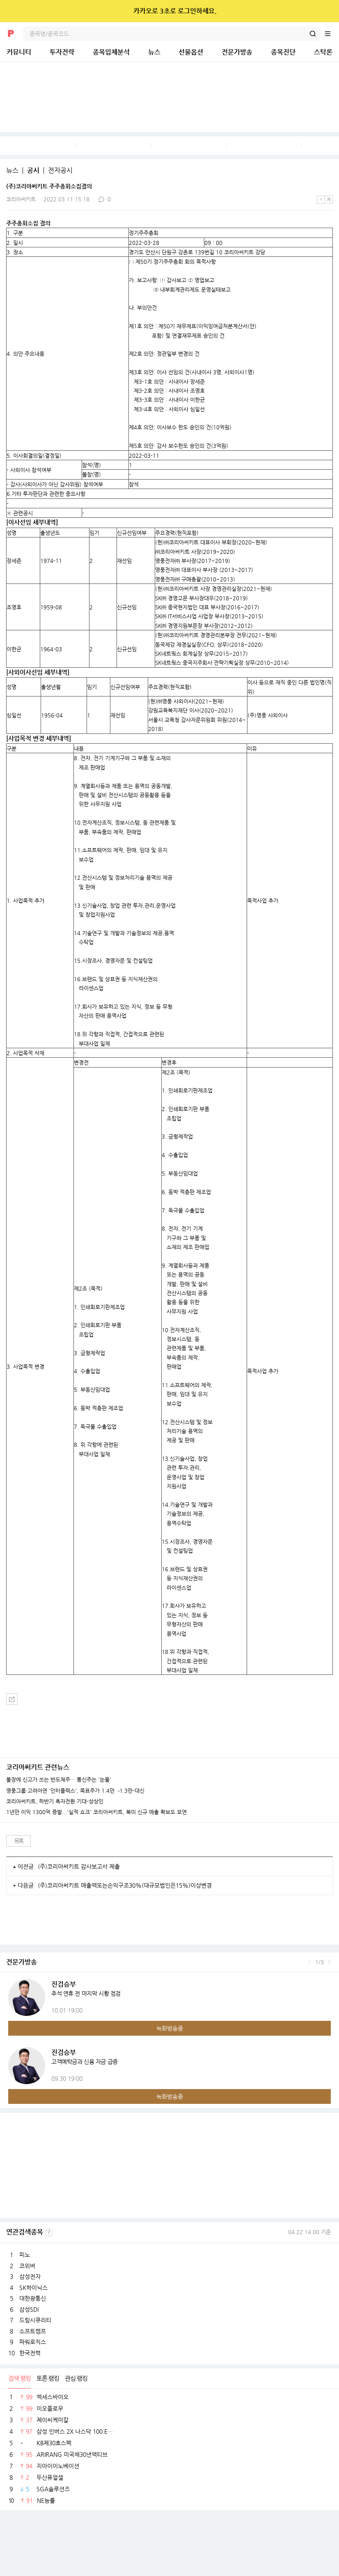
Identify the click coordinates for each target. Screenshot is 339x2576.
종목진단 (283, 52)
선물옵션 (191, 52)
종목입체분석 (111, 52)
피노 (24, 2254)
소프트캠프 (32, 2331)
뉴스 (154, 52)
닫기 (327, 11)
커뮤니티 (19, 52)
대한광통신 (32, 2298)
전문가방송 (237, 52)
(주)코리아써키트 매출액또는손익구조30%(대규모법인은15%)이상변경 (125, 1885)
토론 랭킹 (48, 2378)
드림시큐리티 (35, 2320)
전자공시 (60, 170)
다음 (329, 1962)
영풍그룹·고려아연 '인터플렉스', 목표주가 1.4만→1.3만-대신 (75, 1791)
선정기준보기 (49, 2232)
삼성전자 (30, 2276)
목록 (18, 1841)
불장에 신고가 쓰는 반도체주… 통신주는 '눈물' (58, 1780)
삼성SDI (29, 2309)
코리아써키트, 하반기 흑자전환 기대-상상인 (54, 1801)
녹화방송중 (169, 2028)
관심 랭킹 (76, 2378)
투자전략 (62, 52)
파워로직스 (32, 2341)
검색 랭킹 (19, 2378)
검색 (312, 33)
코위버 (27, 2265)
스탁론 (323, 52)
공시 (33, 170)
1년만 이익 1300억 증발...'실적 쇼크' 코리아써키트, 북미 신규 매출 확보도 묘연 (96, 1812)
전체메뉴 (331, 33)
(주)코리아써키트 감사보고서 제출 (79, 1866)
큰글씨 (329, 200)
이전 (309, 1962)
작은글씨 (321, 200)
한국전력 (30, 2353)
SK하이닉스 (33, 2287)
